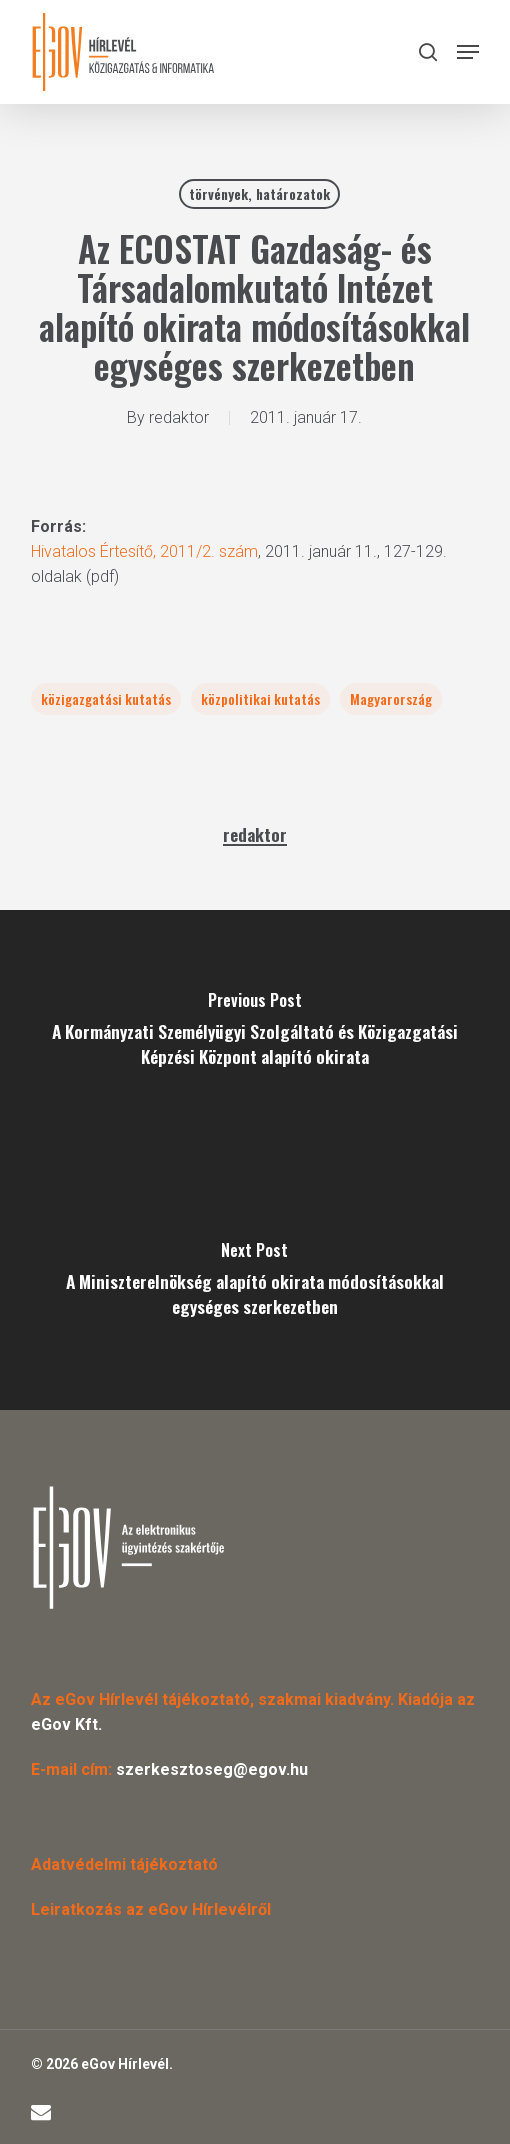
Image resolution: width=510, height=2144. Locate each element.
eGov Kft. (66, 1724)
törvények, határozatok (259, 193)
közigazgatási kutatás (106, 698)
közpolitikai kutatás (260, 698)
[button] (468, 52)
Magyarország (391, 698)
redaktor (179, 417)
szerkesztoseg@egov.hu (212, 1769)
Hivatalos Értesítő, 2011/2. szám (144, 551)
